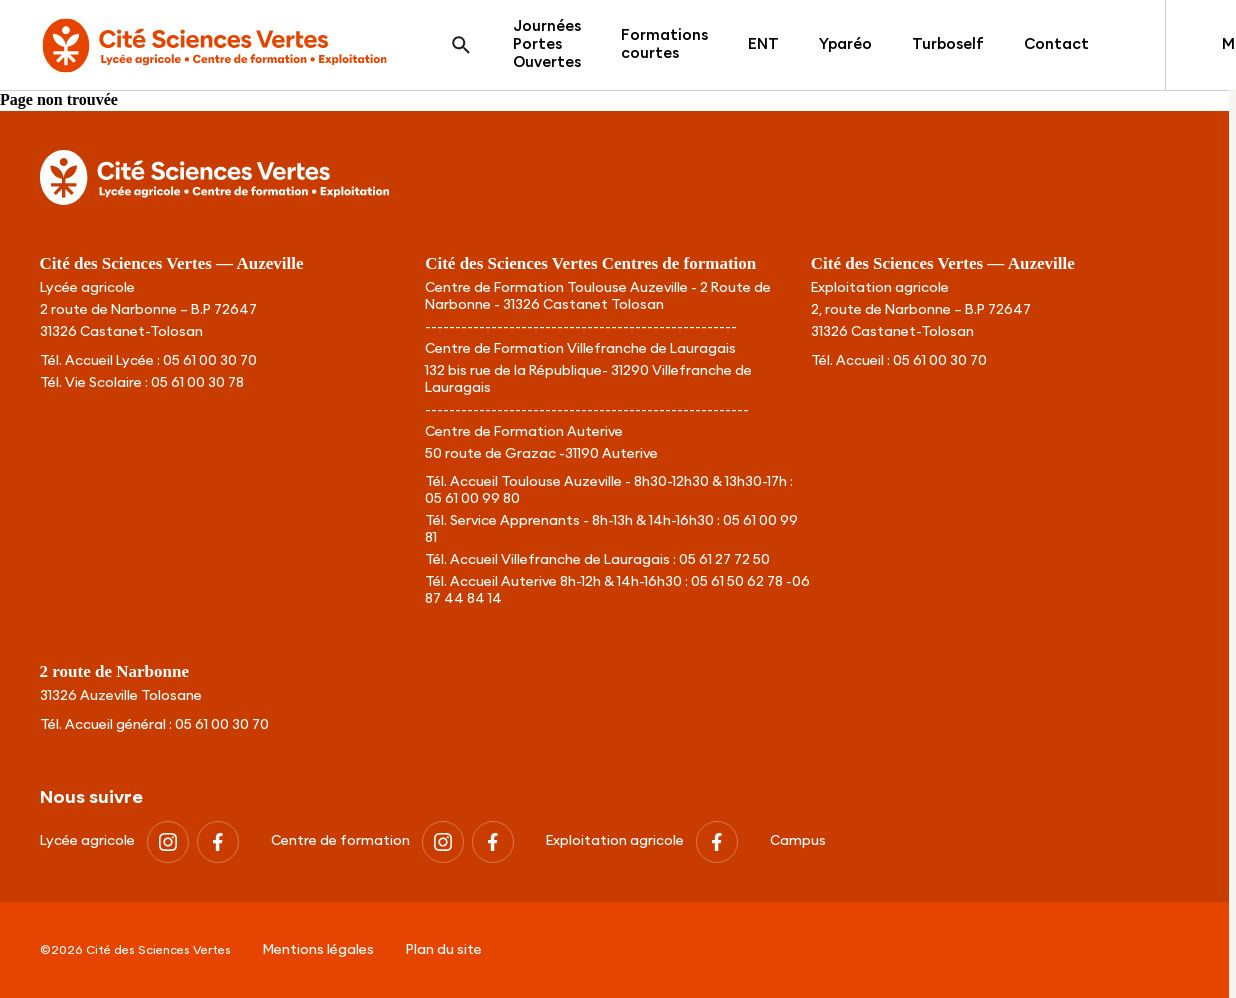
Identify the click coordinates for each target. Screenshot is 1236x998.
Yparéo (845, 44)
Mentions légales (318, 950)
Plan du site (444, 950)
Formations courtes (664, 44)
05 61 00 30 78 (197, 383)
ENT (763, 44)
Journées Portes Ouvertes (547, 44)
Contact (1056, 44)
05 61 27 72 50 (724, 560)
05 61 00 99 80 (472, 499)
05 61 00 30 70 (210, 361)
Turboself (948, 44)
